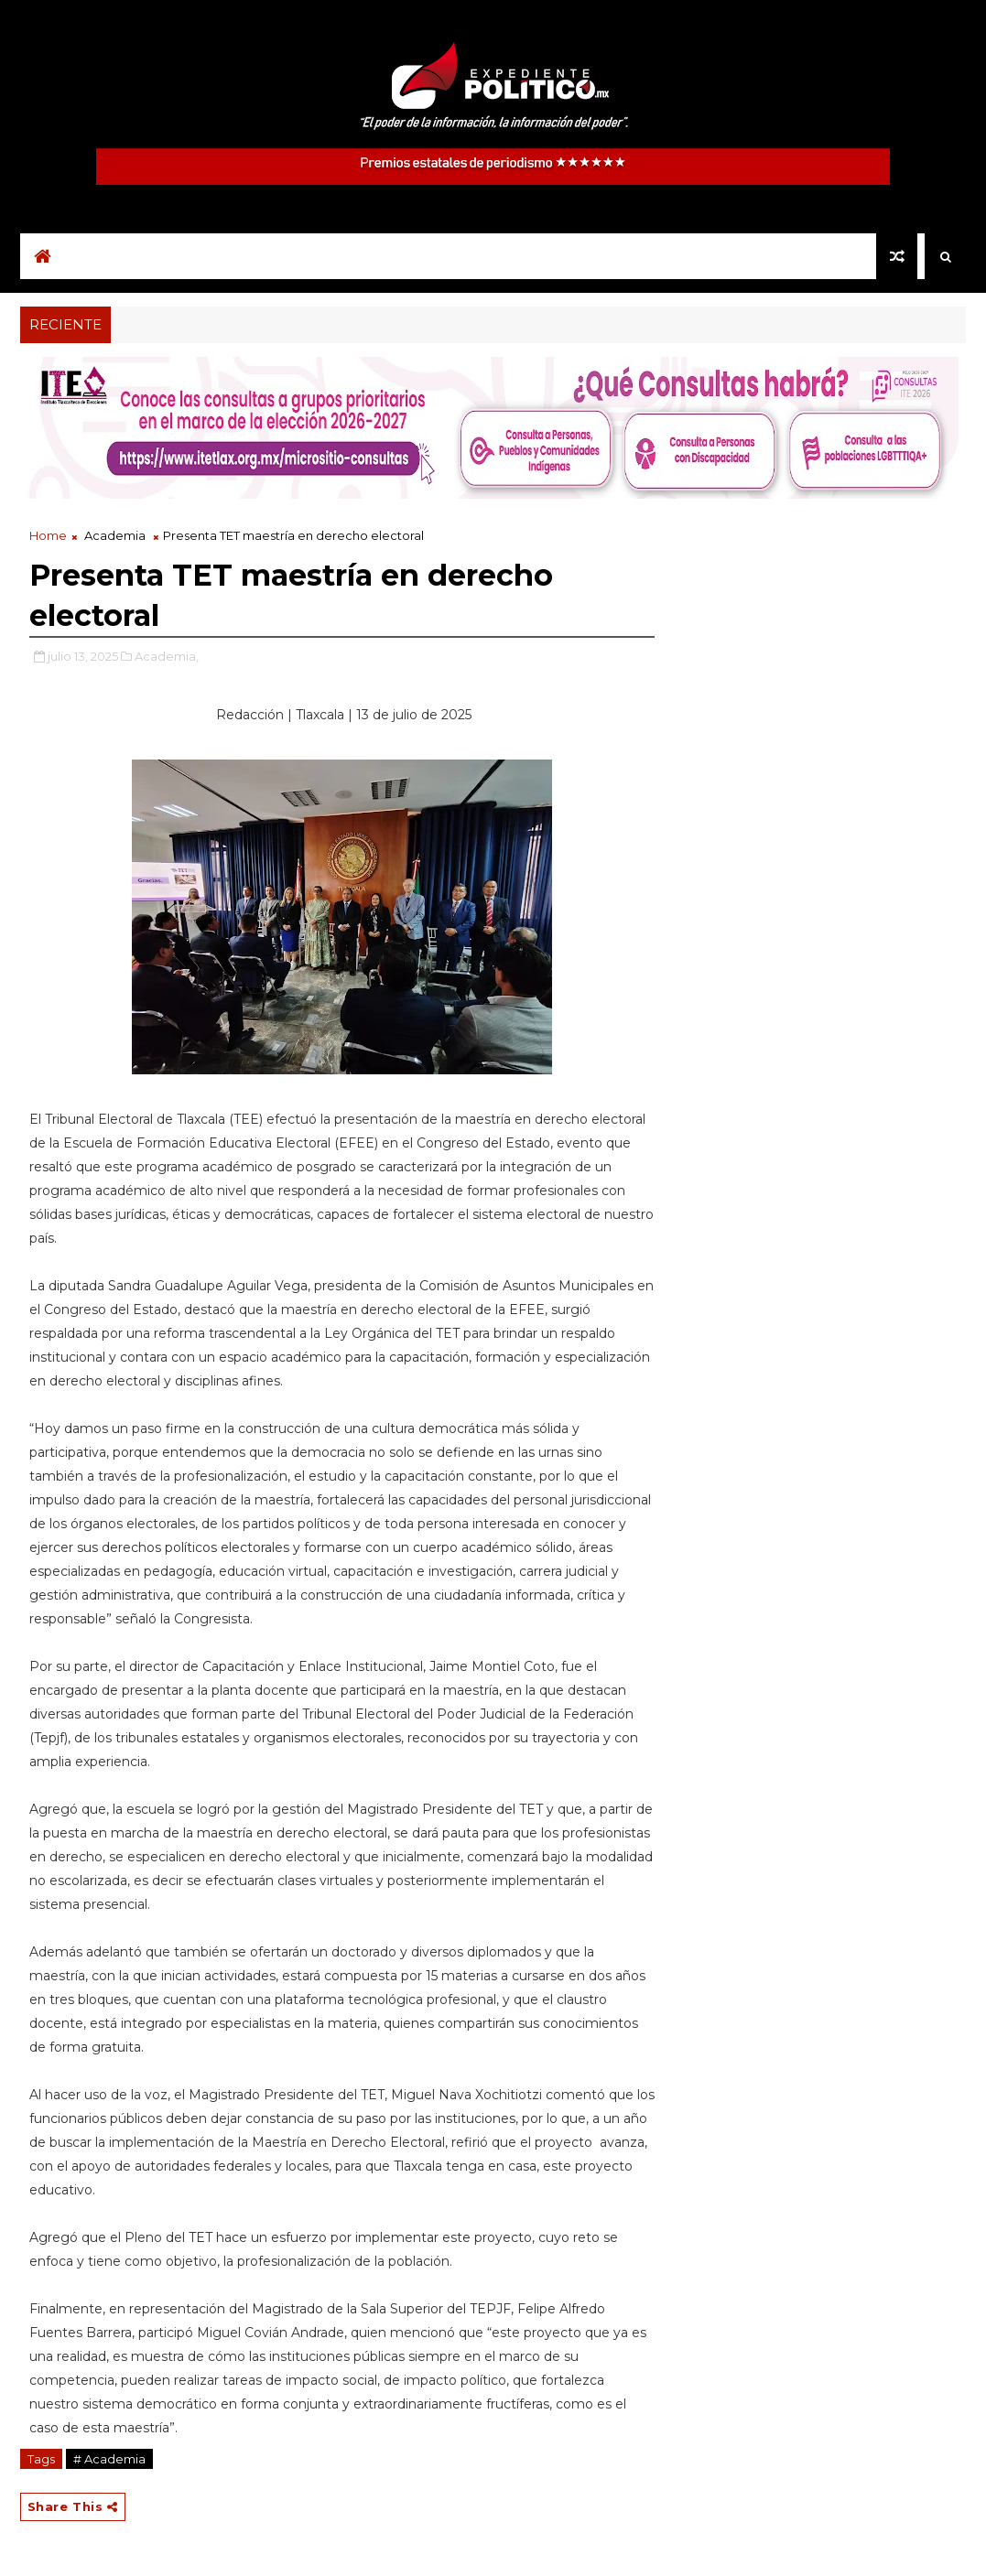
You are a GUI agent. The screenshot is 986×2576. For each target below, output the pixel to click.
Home (48, 535)
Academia (115, 535)
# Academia (109, 2459)
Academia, (167, 656)
